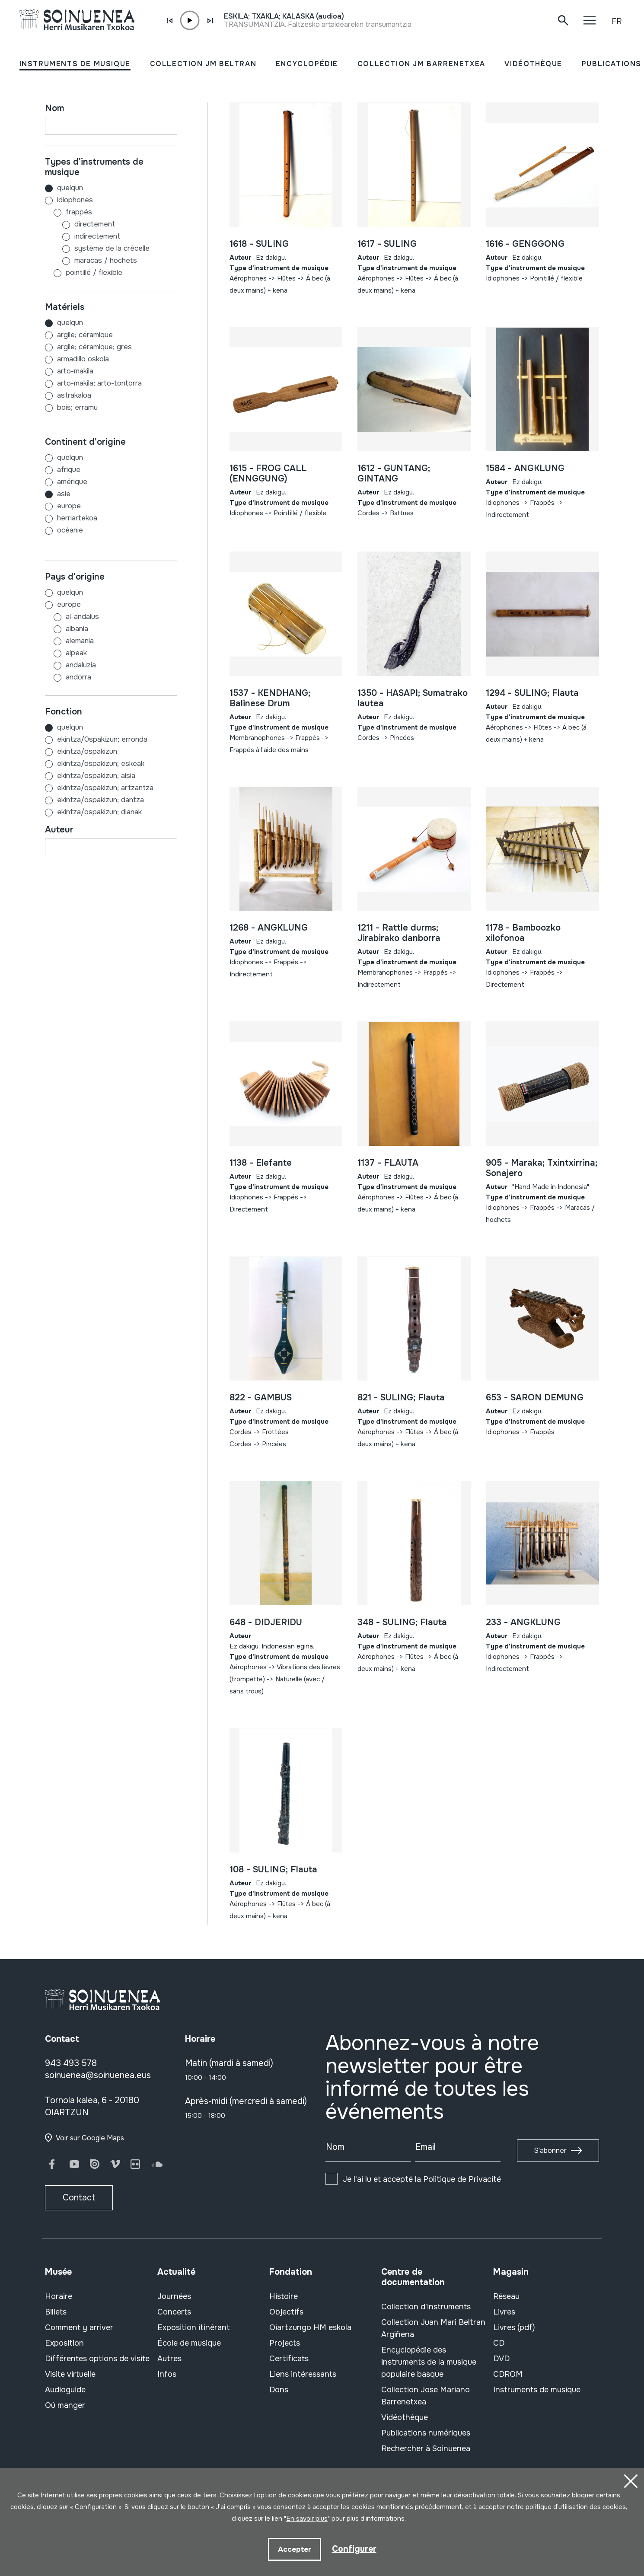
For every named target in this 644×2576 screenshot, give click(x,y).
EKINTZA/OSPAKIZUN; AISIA (96, 775)
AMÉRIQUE (72, 481)
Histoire (283, 2296)
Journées (174, 2296)
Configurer (354, 2548)
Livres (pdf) (514, 2327)
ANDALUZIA (70, 665)
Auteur (59, 829)
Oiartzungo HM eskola (310, 2327)
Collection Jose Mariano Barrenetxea (425, 2396)
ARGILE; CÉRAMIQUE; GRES (94, 346)
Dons (278, 2389)
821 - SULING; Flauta (401, 1397)
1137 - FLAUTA (387, 1162)
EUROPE (69, 505)
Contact (79, 2197)
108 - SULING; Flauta (273, 1869)
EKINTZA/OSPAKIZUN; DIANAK (99, 811)
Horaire (58, 2296)
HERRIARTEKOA (77, 518)
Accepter (294, 2549)
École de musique (189, 2343)
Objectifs (286, 2312)
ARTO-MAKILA (75, 371)
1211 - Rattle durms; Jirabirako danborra (398, 933)
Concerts (174, 2312)
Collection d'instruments (426, 2306)
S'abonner (550, 2150)
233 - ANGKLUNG (523, 1622)
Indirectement (82, 236)
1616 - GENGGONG (525, 244)
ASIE (63, 493)
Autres (169, 2358)
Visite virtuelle (70, 2374)
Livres (504, 2312)
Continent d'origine (85, 442)
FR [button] (617, 21)
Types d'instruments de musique (94, 167)
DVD (501, 2358)
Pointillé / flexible (83, 272)
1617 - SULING (387, 244)
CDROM (508, 2374)
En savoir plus (307, 2518)
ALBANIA (66, 628)
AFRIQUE (68, 469)
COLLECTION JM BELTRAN (203, 63)
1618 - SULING (259, 244)
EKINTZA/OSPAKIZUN (87, 751)
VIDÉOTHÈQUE (533, 63)
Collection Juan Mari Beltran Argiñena (433, 2328)
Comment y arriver (79, 2327)
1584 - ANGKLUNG (525, 468)
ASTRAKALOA (74, 395)
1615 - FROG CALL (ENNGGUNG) (268, 473)
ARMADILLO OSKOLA (83, 358)
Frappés (68, 212)
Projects (284, 2343)
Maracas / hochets (91, 260)
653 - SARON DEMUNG (534, 1397)
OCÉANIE (70, 530)
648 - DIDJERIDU (266, 1622)
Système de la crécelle (97, 248)
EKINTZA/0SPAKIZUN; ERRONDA (102, 739)
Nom (54, 108)
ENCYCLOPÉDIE (307, 63)
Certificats (289, 2358)
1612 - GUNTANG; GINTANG (393, 473)
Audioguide (65, 2389)
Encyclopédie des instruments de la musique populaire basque (428, 2362)
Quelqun (64, 187)
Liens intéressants (302, 2374)
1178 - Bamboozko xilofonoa (523, 933)
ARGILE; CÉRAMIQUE (85, 334)
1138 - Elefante (261, 1162)
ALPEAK (66, 652)
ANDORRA (68, 677)
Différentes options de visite (97, 2358)
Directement (80, 224)
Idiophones (69, 199)
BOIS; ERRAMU (77, 407)
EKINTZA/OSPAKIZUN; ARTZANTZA (105, 787)
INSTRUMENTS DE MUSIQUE (75, 63)
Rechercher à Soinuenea (425, 2448)
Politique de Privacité (462, 2179)
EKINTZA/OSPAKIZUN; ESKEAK (100, 763)
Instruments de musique (536, 2389)
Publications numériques (425, 2433)
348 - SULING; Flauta (402, 1622)
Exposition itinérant (193, 2327)
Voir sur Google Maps (90, 2137)
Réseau (506, 2296)
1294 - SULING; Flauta (532, 693)
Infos (166, 2374)
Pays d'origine (75, 576)
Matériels (64, 307)
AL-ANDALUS (72, 616)
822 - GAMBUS (261, 1397)
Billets (56, 2312)
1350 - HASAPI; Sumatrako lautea (412, 698)
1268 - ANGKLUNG (269, 927)
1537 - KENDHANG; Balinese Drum (270, 698)
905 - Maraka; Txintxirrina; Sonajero (541, 1168)
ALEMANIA (69, 640)
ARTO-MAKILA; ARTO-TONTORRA (99, 383)
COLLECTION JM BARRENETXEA (421, 63)
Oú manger (65, 2405)
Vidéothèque (404, 2417)
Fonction (63, 711)
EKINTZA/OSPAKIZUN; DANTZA (100, 799)
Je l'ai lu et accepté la (422, 2179)
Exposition (64, 2343)
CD (498, 2343)
